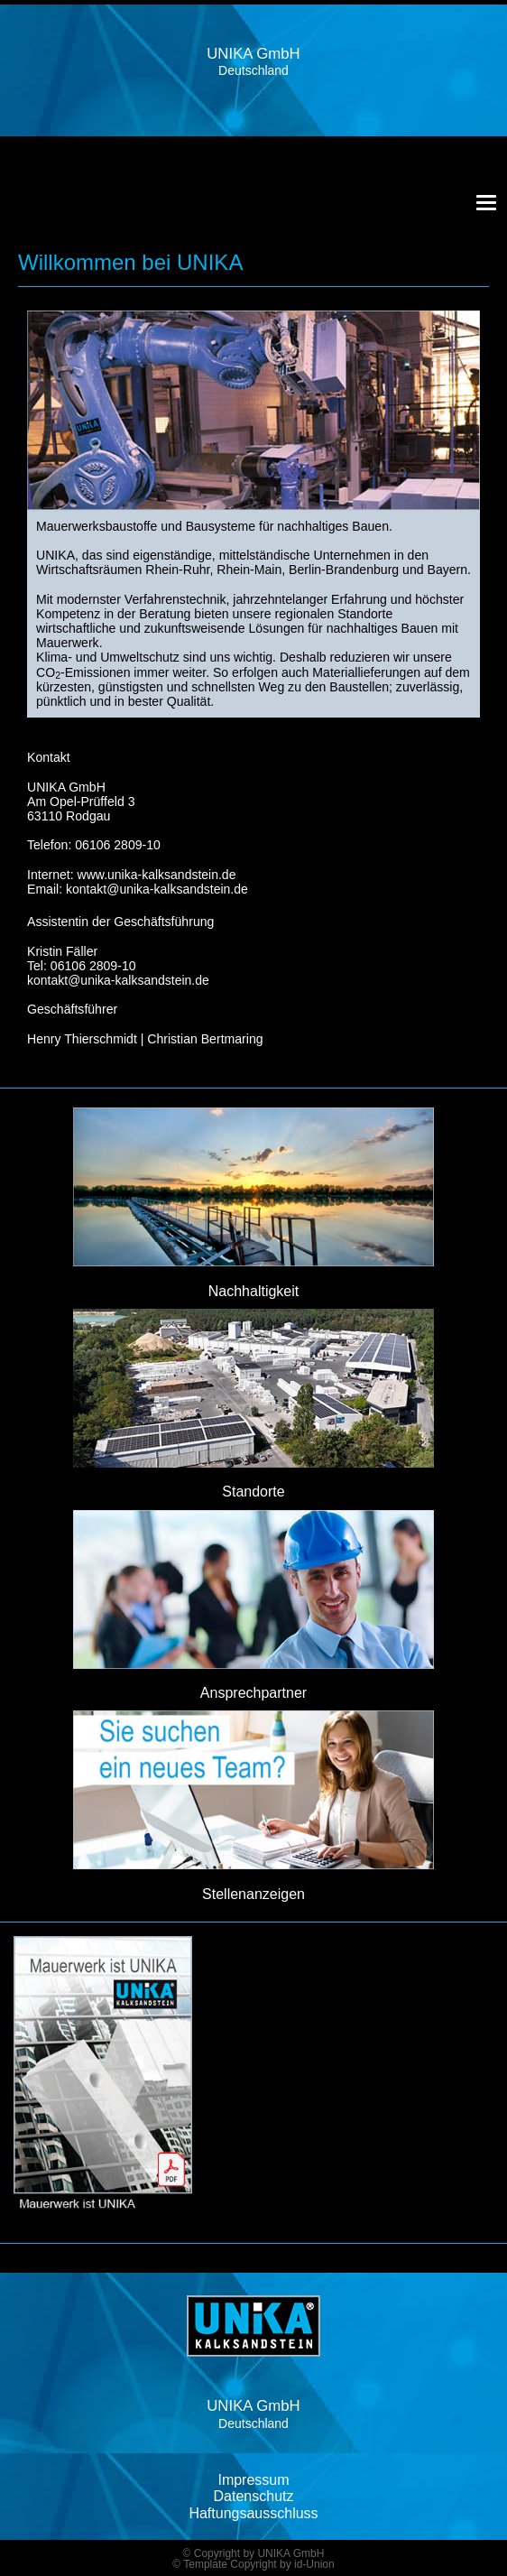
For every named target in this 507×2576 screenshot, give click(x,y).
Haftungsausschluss (253, 2513)
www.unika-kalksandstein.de (157, 874)
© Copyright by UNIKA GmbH (254, 2553)
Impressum (253, 2480)
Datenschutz (254, 2496)
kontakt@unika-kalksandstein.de (157, 889)
